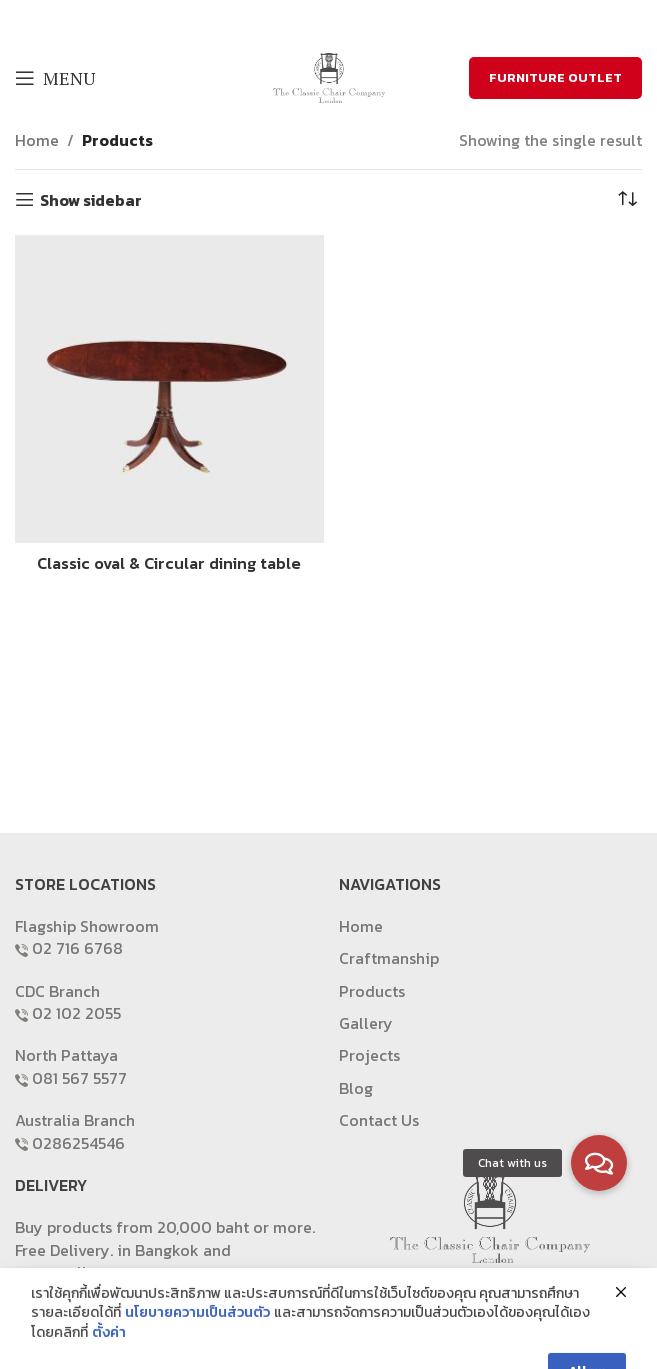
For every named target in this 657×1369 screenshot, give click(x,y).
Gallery (366, 1023)
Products (117, 140)
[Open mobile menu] (55, 78)
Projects (369, 1055)
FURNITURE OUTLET (555, 77)
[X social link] (313, 20)
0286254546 (78, 1143)
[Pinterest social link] (365, 20)
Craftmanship (389, 958)
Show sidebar (91, 199)
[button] (599, 1163)
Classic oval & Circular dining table (169, 563)
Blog (356, 1088)
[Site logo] (329, 76)
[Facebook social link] (289, 20)
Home (37, 140)
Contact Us (379, 1120)
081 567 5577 (79, 1078)
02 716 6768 (77, 948)
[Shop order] (627, 200)
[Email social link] (339, 20)
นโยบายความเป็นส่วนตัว (197, 1353)
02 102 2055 (76, 1013)
